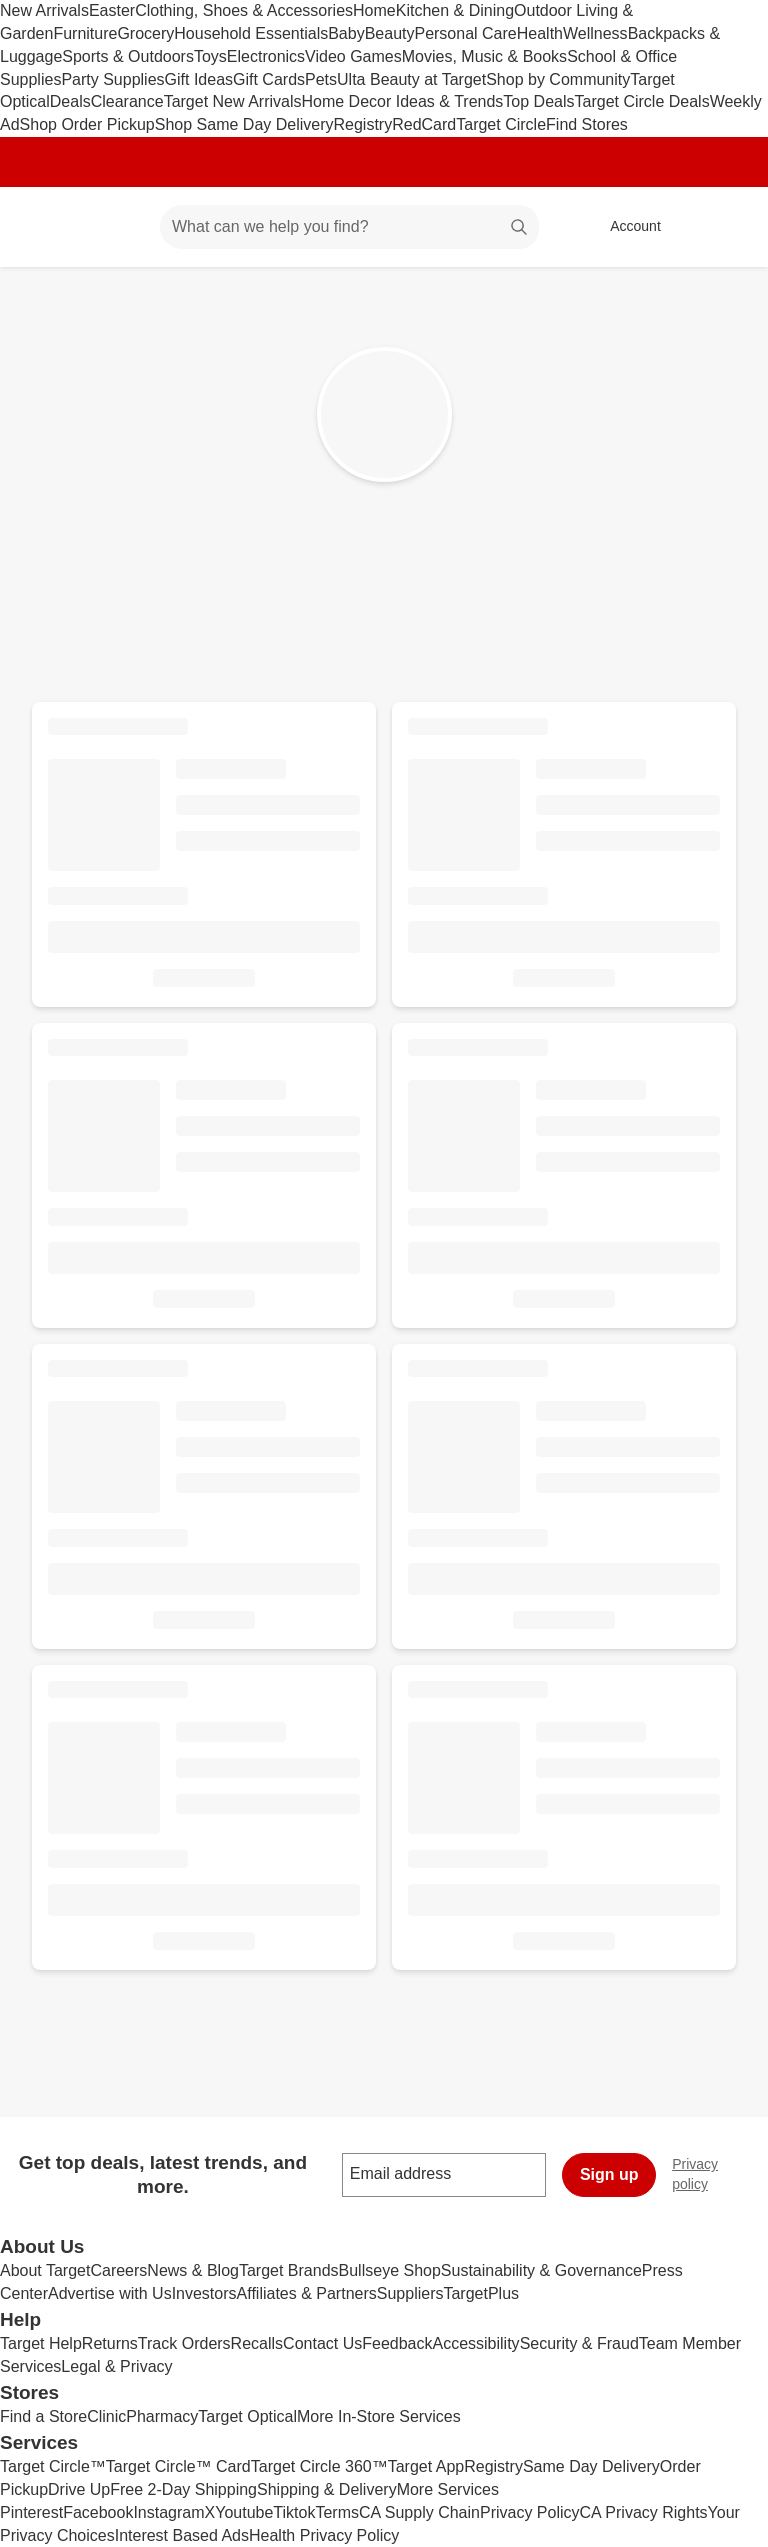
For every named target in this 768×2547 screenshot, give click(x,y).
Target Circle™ (53, 2466)
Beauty (390, 33)
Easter (112, 10)
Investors (204, 2293)
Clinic (106, 2416)
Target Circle (501, 124)
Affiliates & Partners (307, 2293)
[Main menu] (114, 227)
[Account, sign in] (625, 227)
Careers (118, 2270)
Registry (363, 124)
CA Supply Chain (419, 2512)
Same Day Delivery (591, 2466)
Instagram (168, 2512)
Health (540, 33)
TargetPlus (481, 2293)
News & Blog (193, 2270)
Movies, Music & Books (484, 56)
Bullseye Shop (390, 2270)
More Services (448, 2489)
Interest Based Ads (182, 2535)
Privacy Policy (530, 2512)
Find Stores (587, 124)
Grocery (145, 33)
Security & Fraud (579, 2343)
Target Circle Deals (642, 101)
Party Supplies (112, 79)
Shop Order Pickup (87, 124)
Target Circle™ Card (178, 2466)
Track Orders (184, 2343)
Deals (70, 101)
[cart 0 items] (726, 227)
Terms (337, 2512)
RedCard (424, 124)
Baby (346, 33)
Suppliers (410, 2293)
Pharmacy (162, 2416)
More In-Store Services (379, 2416)
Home (374, 10)
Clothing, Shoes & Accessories (244, 10)
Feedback (397, 2343)
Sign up (609, 2174)
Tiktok (294, 2512)
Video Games (353, 56)
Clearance (127, 101)
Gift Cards (269, 79)
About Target (45, 2270)
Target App (426, 2466)
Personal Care (465, 33)
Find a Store (43, 2416)
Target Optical (247, 2416)
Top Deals (538, 101)
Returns (110, 2343)
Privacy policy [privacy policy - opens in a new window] (720, 2174)
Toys (210, 56)
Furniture (85, 33)
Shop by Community (558, 79)
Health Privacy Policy (324, 2535)
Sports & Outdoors (128, 56)
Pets (321, 79)
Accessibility (475, 2343)
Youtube (244, 2512)
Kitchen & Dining (455, 10)
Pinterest (31, 2512)
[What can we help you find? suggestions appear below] (349, 227)
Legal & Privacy (116, 2366)
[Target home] (44, 227)
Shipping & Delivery (327, 2489)
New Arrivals (44, 10)
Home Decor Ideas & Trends (402, 101)
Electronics (266, 56)
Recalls (257, 2343)
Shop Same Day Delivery (244, 124)
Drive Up (79, 2489)
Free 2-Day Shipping (183, 2489)
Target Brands (289, 2270)
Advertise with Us (110, 2293)
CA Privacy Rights (644, 2512)
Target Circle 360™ (319, 2466)
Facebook (98, 2512)
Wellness (595, 33)
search (520, 228)
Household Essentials (251, 33)
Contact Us (322, 2343)
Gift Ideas (199, 79)
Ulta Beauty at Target (411, 79)
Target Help (41, 2343)
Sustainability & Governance (541, 2270)
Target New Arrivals (233, 101)
